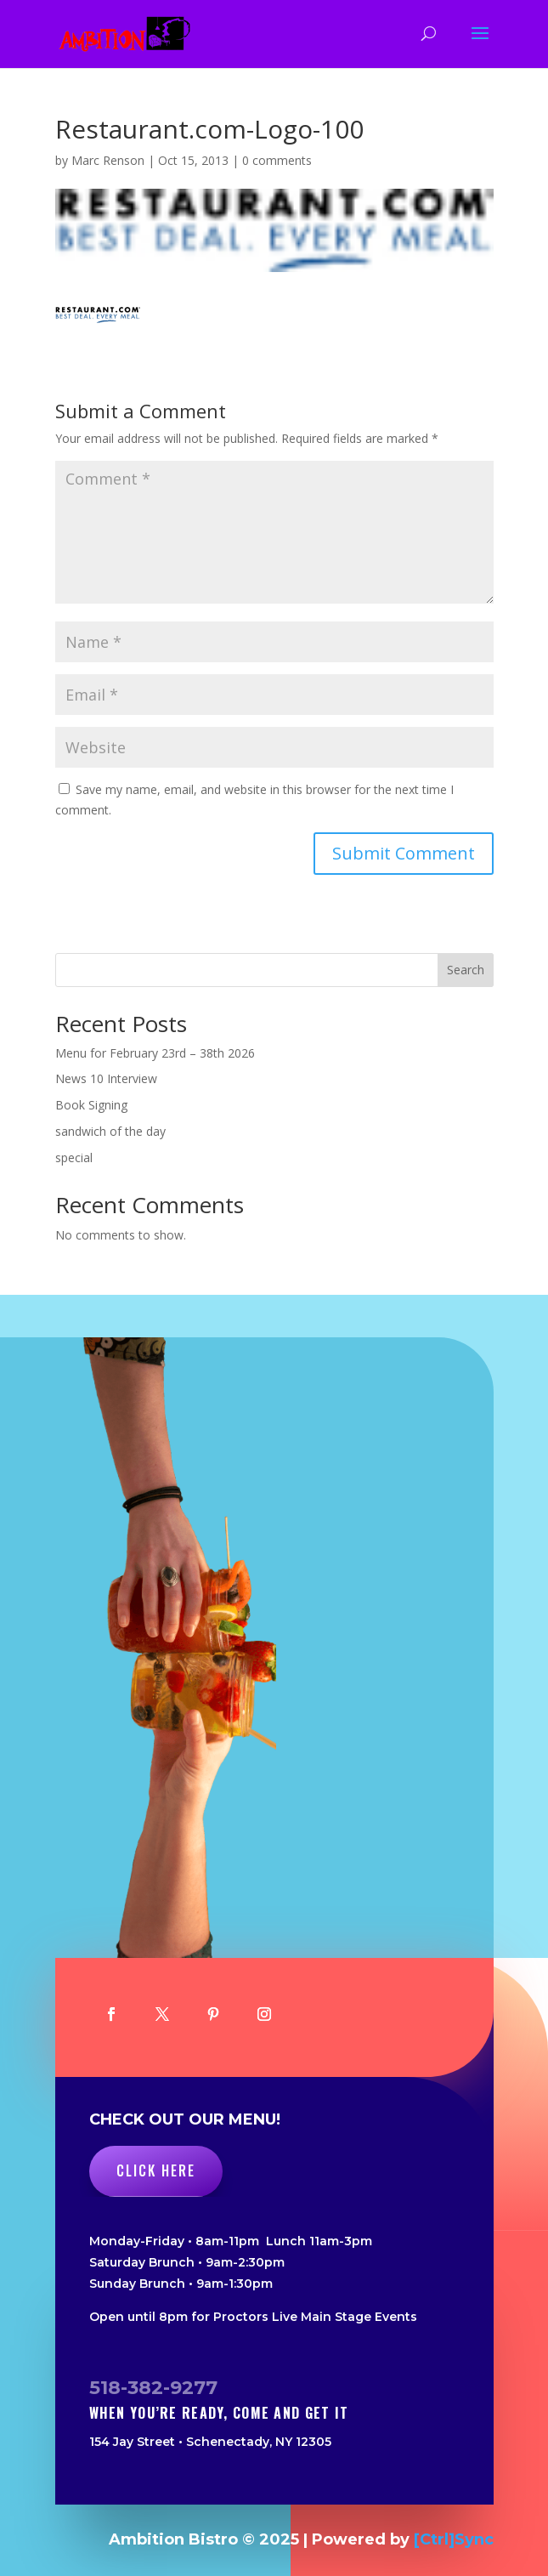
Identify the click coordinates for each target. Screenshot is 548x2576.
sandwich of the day (110, 1131)
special (74, 1157)
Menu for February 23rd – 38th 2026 (155, 1053)
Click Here (155, 2170)
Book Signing (91, 1105)
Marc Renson (107, 160)
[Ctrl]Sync (454, 2539)
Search (465, 970)
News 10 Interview (106, 1078)
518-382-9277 (153, 2387)
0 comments (277, 160)
